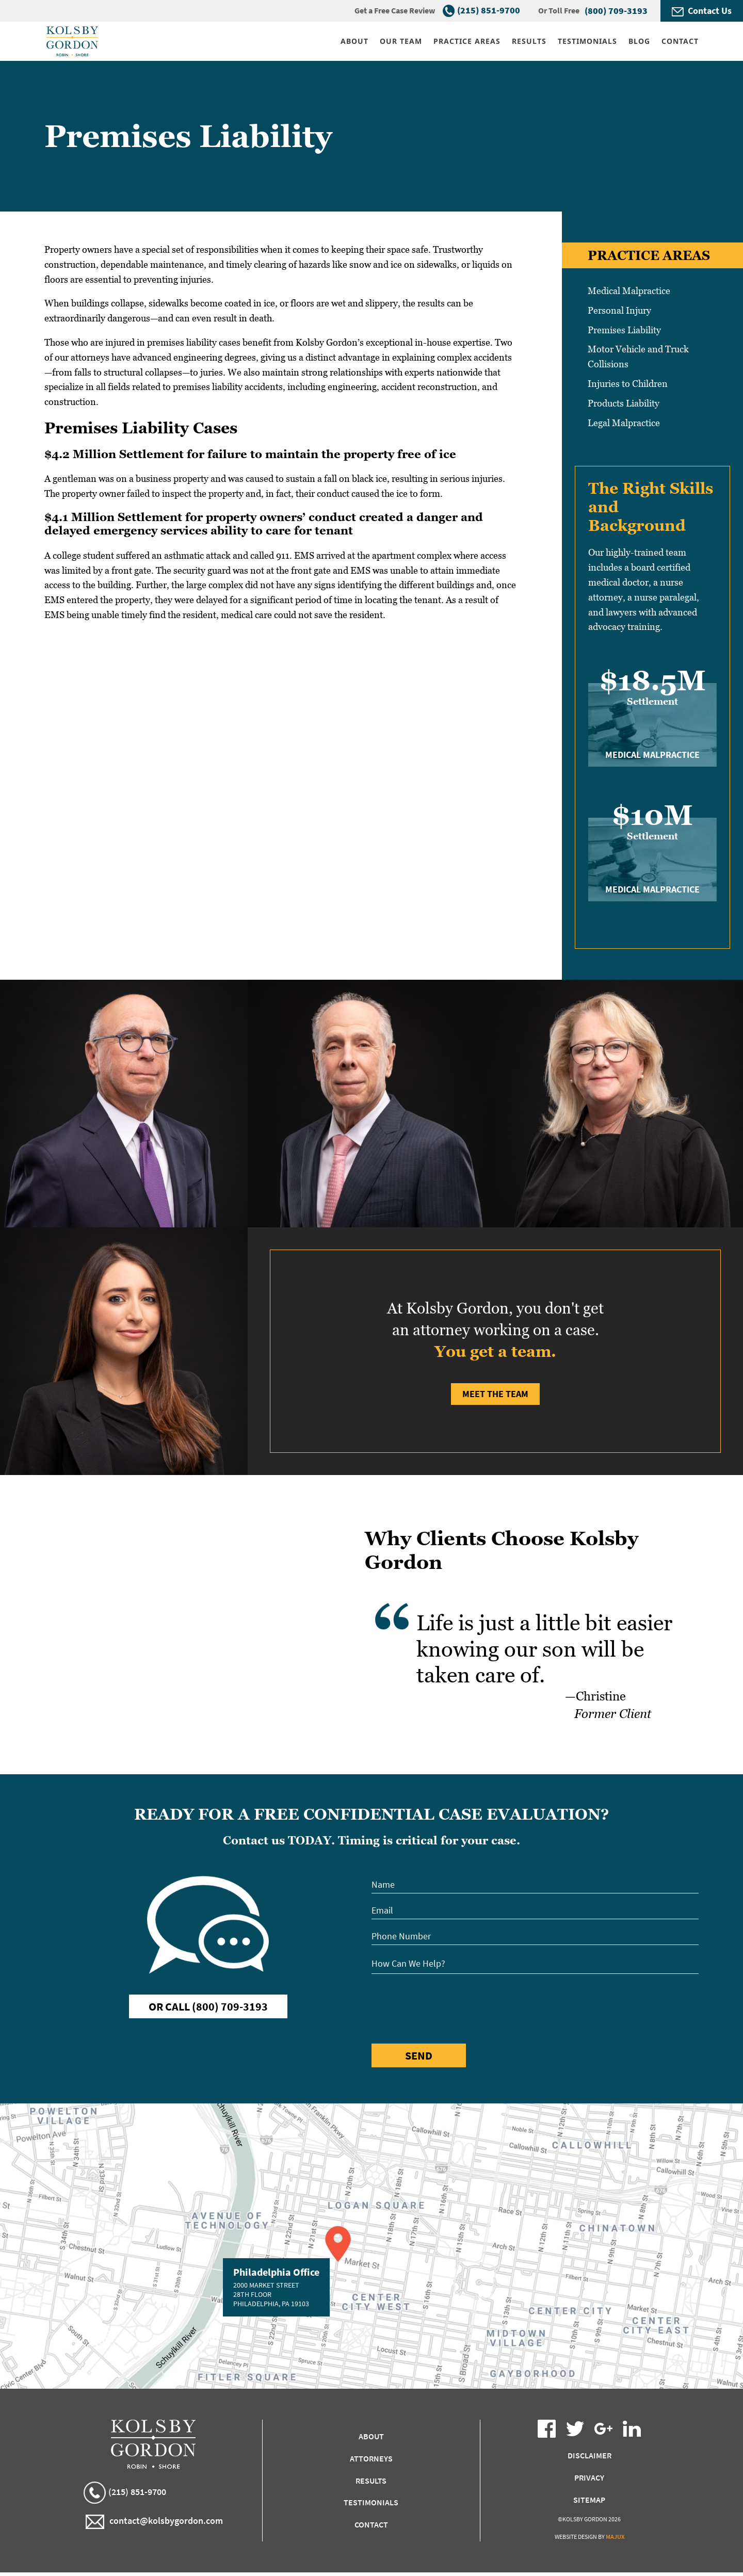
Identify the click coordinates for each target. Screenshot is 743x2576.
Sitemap (589, 2499)
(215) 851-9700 (488, 10)
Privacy (589, 2477)
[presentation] (450, 2007)
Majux (615, 2536)
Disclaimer (589, 2455)
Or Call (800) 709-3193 (208, 2006)
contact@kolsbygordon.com (154, 2522)
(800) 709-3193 (616, 11)
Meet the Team (495, 1394)
